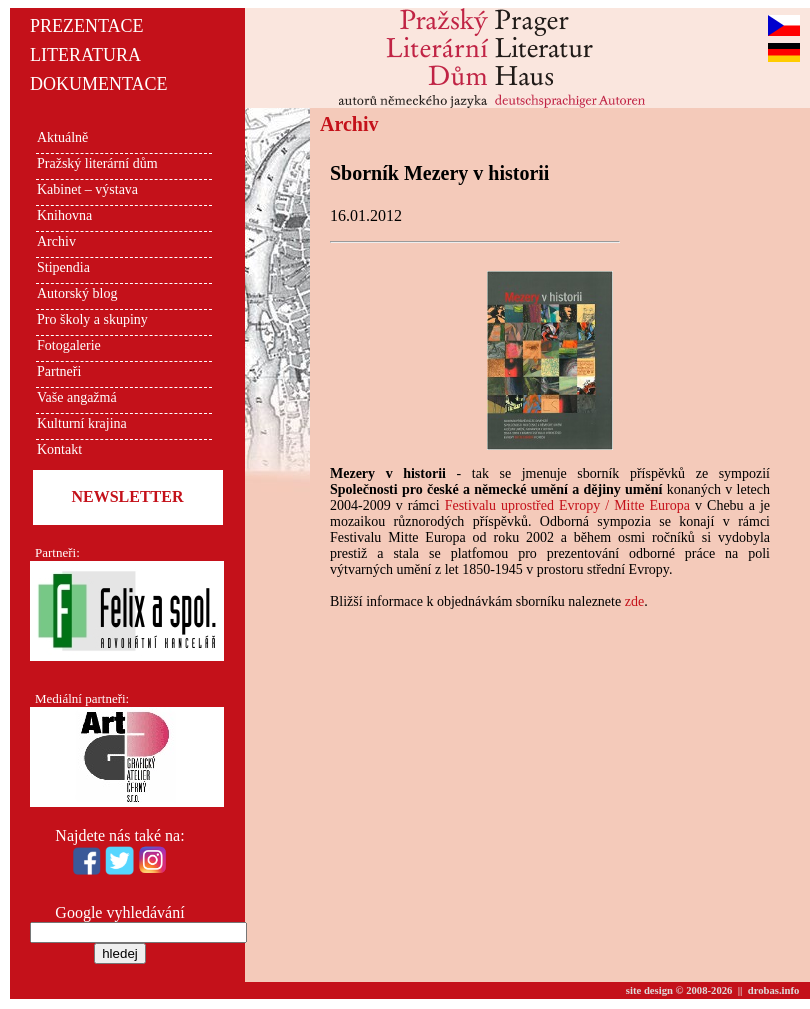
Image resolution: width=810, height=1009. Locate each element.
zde (634, 601)
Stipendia (63, 267)
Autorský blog (77, 293)
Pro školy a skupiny (92, 319)
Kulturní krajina (82, 423)
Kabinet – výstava (87, 189)
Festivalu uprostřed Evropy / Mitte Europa (567, 505)
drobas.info (774, 990)
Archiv (56, 241)
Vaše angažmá (77, 397)
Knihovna (64, 215)
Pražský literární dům (97, 163)
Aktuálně (62, 137)
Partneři (59, 371)
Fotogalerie (69, 345)
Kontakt (59, 449)
